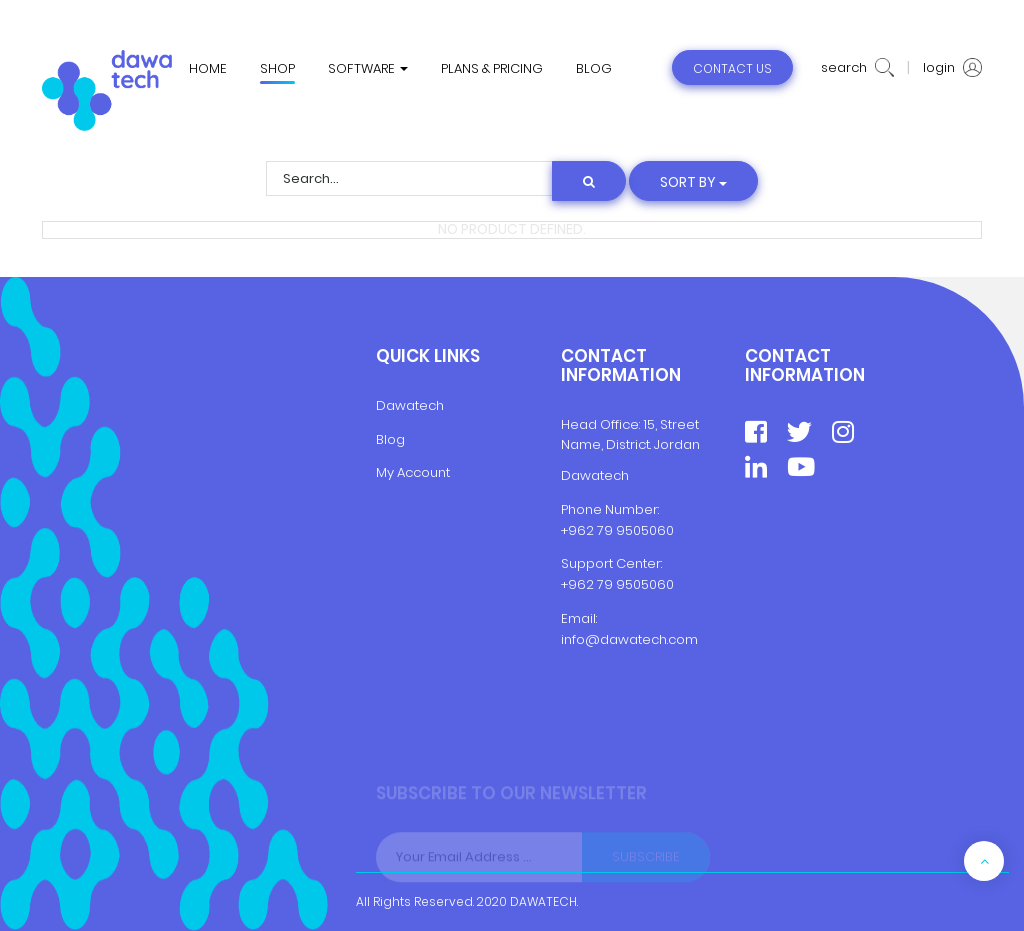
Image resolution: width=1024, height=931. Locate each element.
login (952, 68)
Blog (390, 439)
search (857, 68)
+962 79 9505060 (617, 530)
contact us (732, 68)
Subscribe (646, 857)
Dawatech (410, 405)
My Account (413, 472)
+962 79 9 (593, 584)
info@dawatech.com (629, 639)
